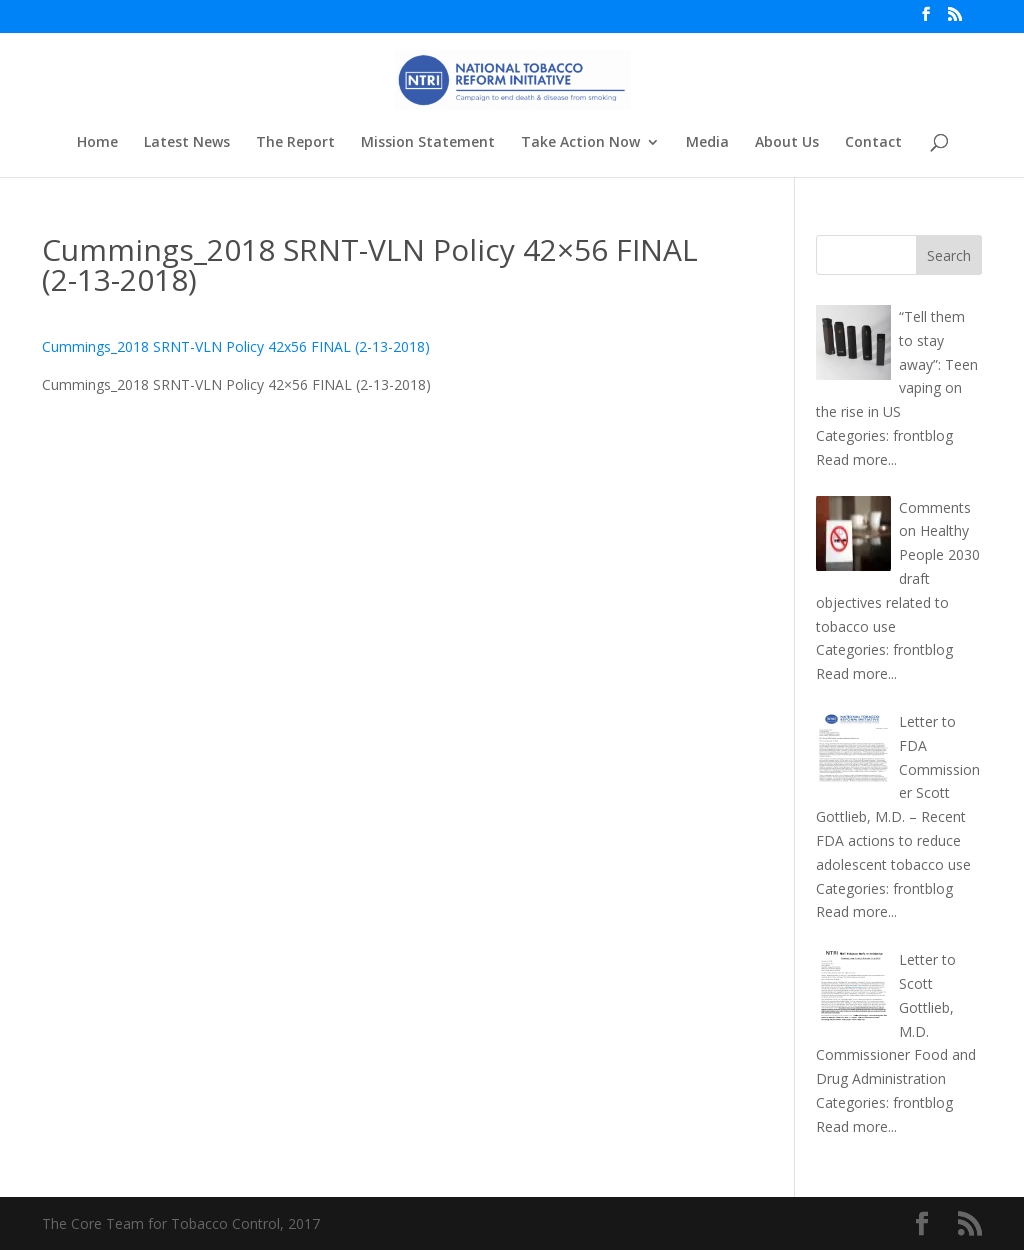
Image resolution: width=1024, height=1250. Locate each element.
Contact (873, 143)
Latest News (187, 143)
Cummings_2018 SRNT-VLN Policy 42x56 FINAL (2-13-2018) (236, 346)
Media (707, 143)
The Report (295, 143)
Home (97, 143)
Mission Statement (428, 143)
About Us (787, 143)
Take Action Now (580, 143)
